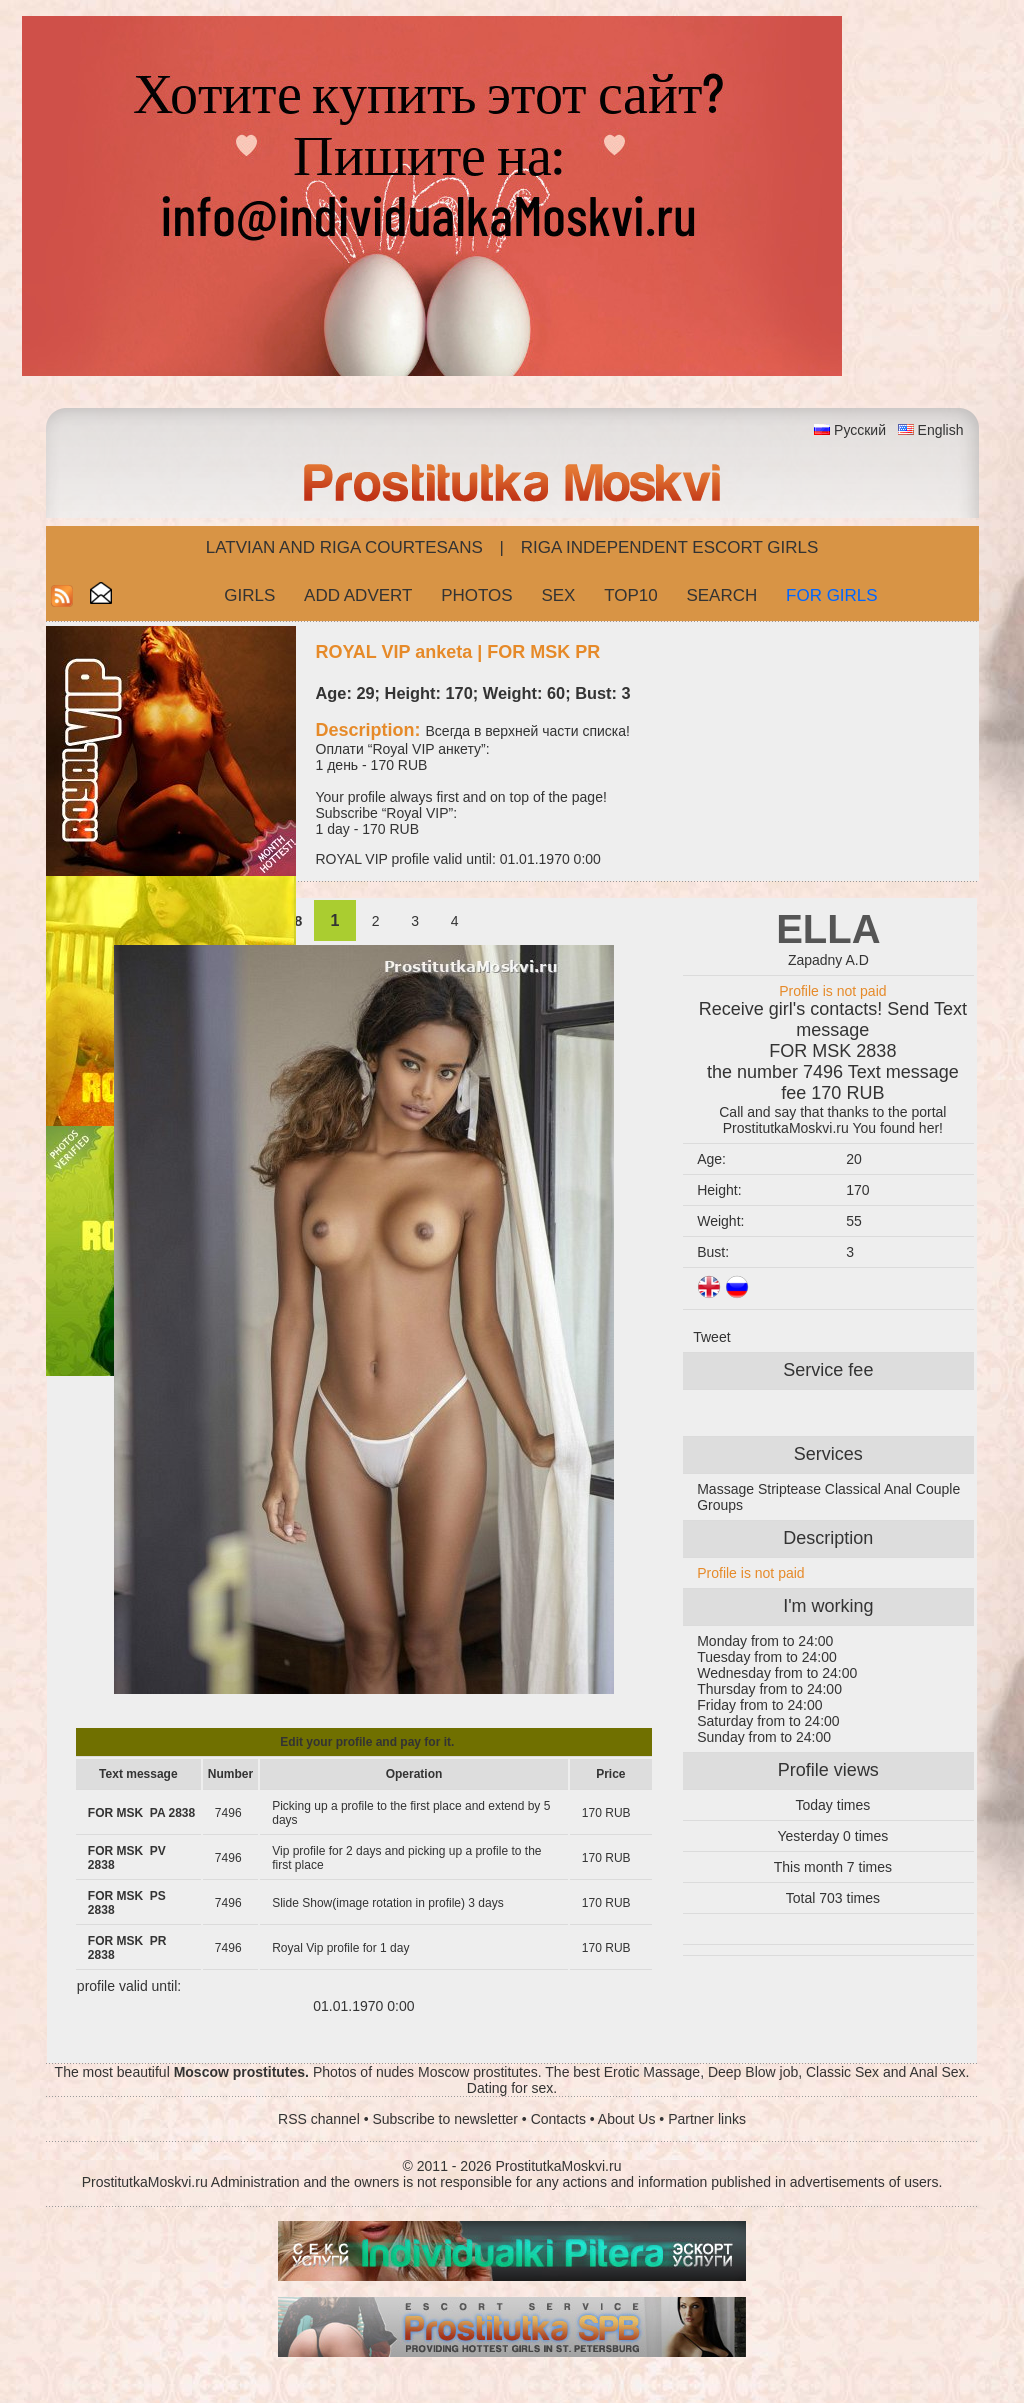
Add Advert (358, 595)
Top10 (631, 595)
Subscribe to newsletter (445, 2119)
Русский (860, 430)
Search (721, 595)
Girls (249, 595)
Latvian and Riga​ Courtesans (344, 547)
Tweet (711, 1337)
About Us (627, 2119)
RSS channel (319, 2119)
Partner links (707, 2119)
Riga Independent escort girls (670, 547)
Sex (558, 595)
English (941, 430)
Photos (476, 595)
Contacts (558, 2119)
